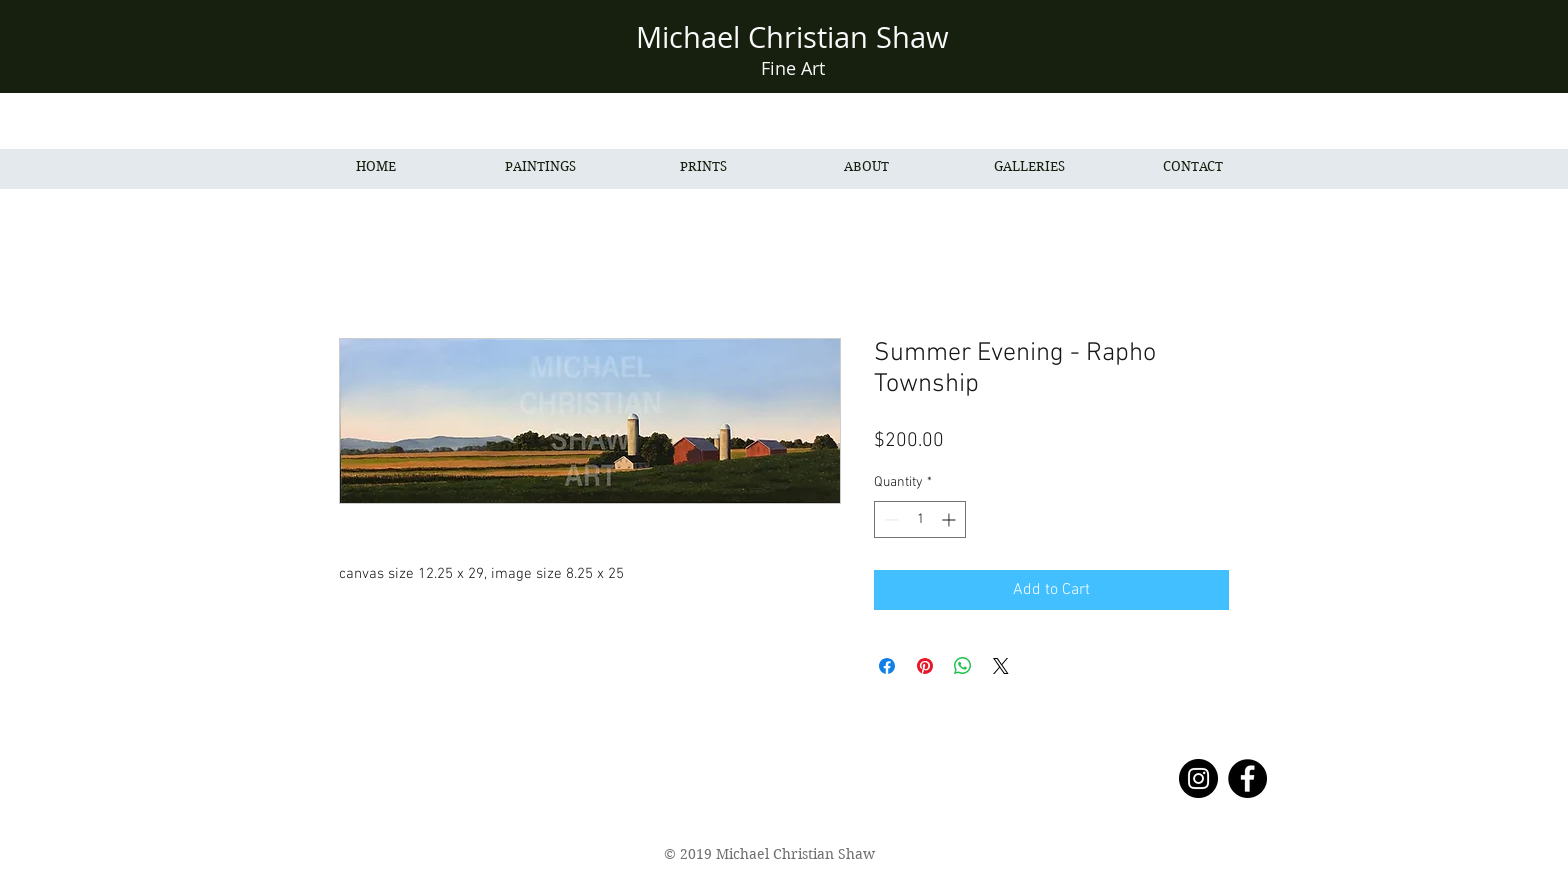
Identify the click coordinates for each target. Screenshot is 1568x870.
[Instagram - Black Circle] (1198, 778)
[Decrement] (889, 519)
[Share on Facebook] (887, 666)
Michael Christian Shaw (792, 37)
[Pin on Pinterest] (925, 666)
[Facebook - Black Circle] (1247, 778)
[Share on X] (1001, 666)
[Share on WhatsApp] (963, 666)
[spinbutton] (920, 519)
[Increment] (950, 519)
